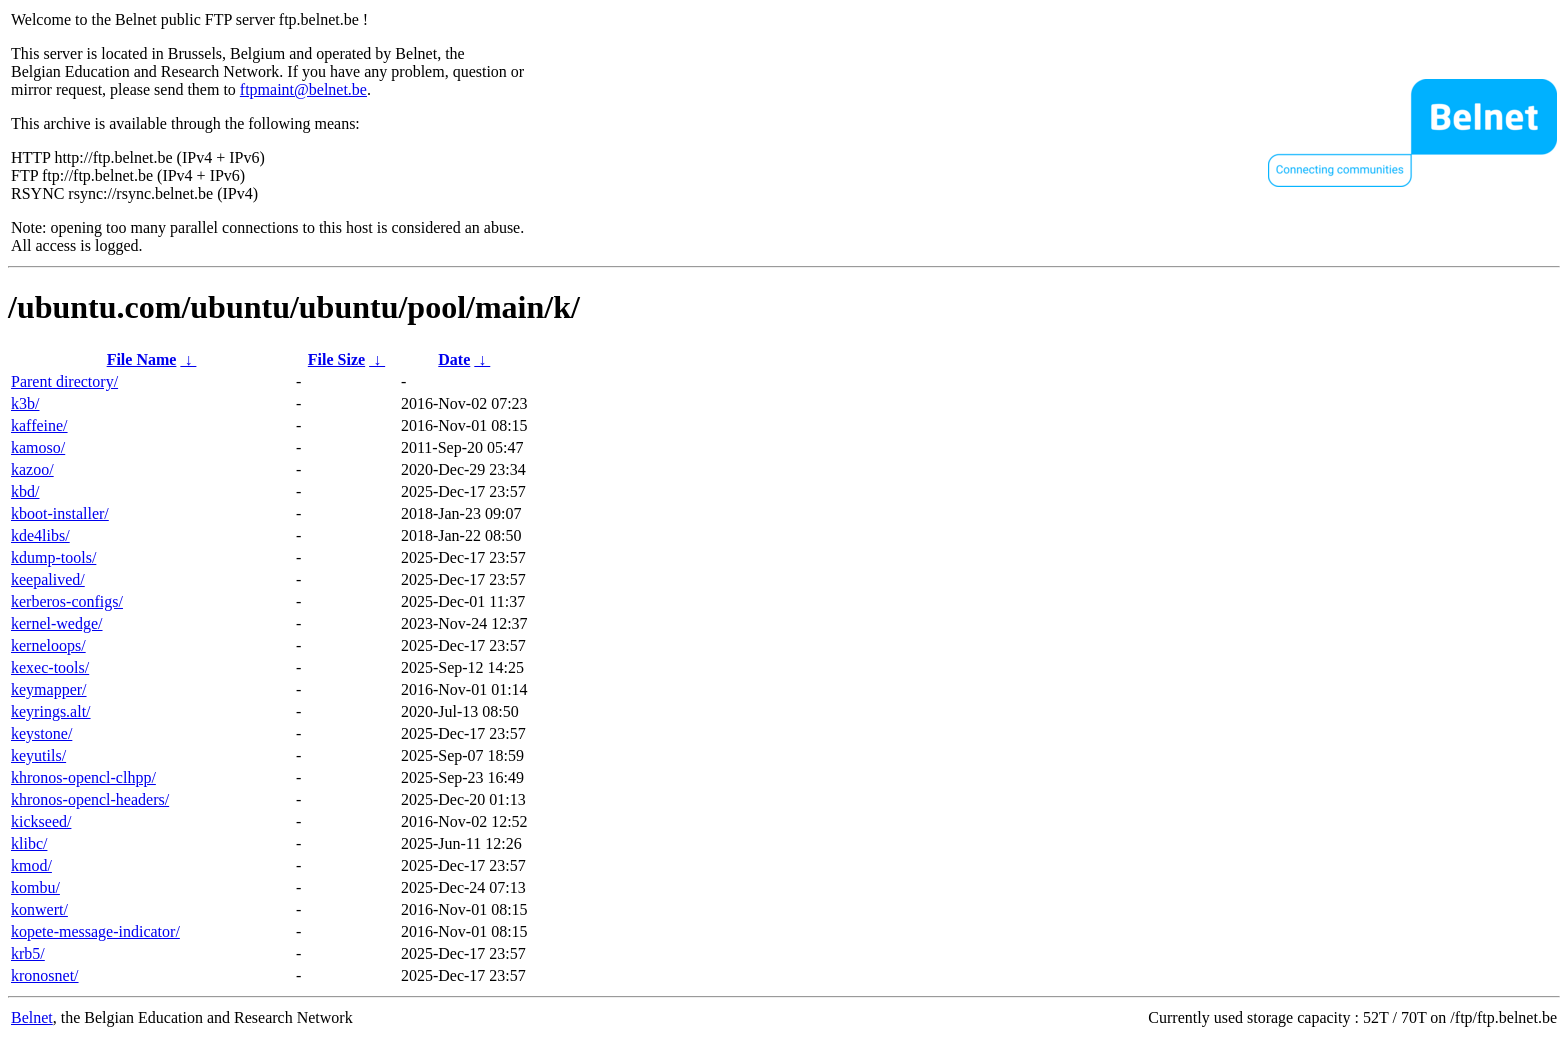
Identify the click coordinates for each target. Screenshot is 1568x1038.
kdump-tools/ (53, 557)
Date (454, 359)
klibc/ (29, 843)
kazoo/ (32, 469)
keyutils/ (38, 755)
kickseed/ (41, 821)
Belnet (32, 1017)
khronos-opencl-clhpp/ (83, 777)
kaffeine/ (39, 425)
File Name (142, 359)
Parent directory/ (64, 381)
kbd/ (25, 491)
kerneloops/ (48, 645)
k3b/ (25, 403)
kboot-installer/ (60, 513)
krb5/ (28, 953)
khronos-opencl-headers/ (90, 799)
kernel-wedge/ (57, 623)
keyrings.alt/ (51, 711)
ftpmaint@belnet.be (303, 89)
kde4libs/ (40, 535)
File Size (336, 359)
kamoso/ (38, 447)
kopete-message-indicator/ (95, 931)
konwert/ (39, 909)
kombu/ (35, 887)
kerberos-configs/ (67, 601)
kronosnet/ (45, 975)
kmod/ (31, 865)
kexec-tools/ (50, 667)
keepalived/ (48, 579)
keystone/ (41, 733)
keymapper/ (49, 689)
